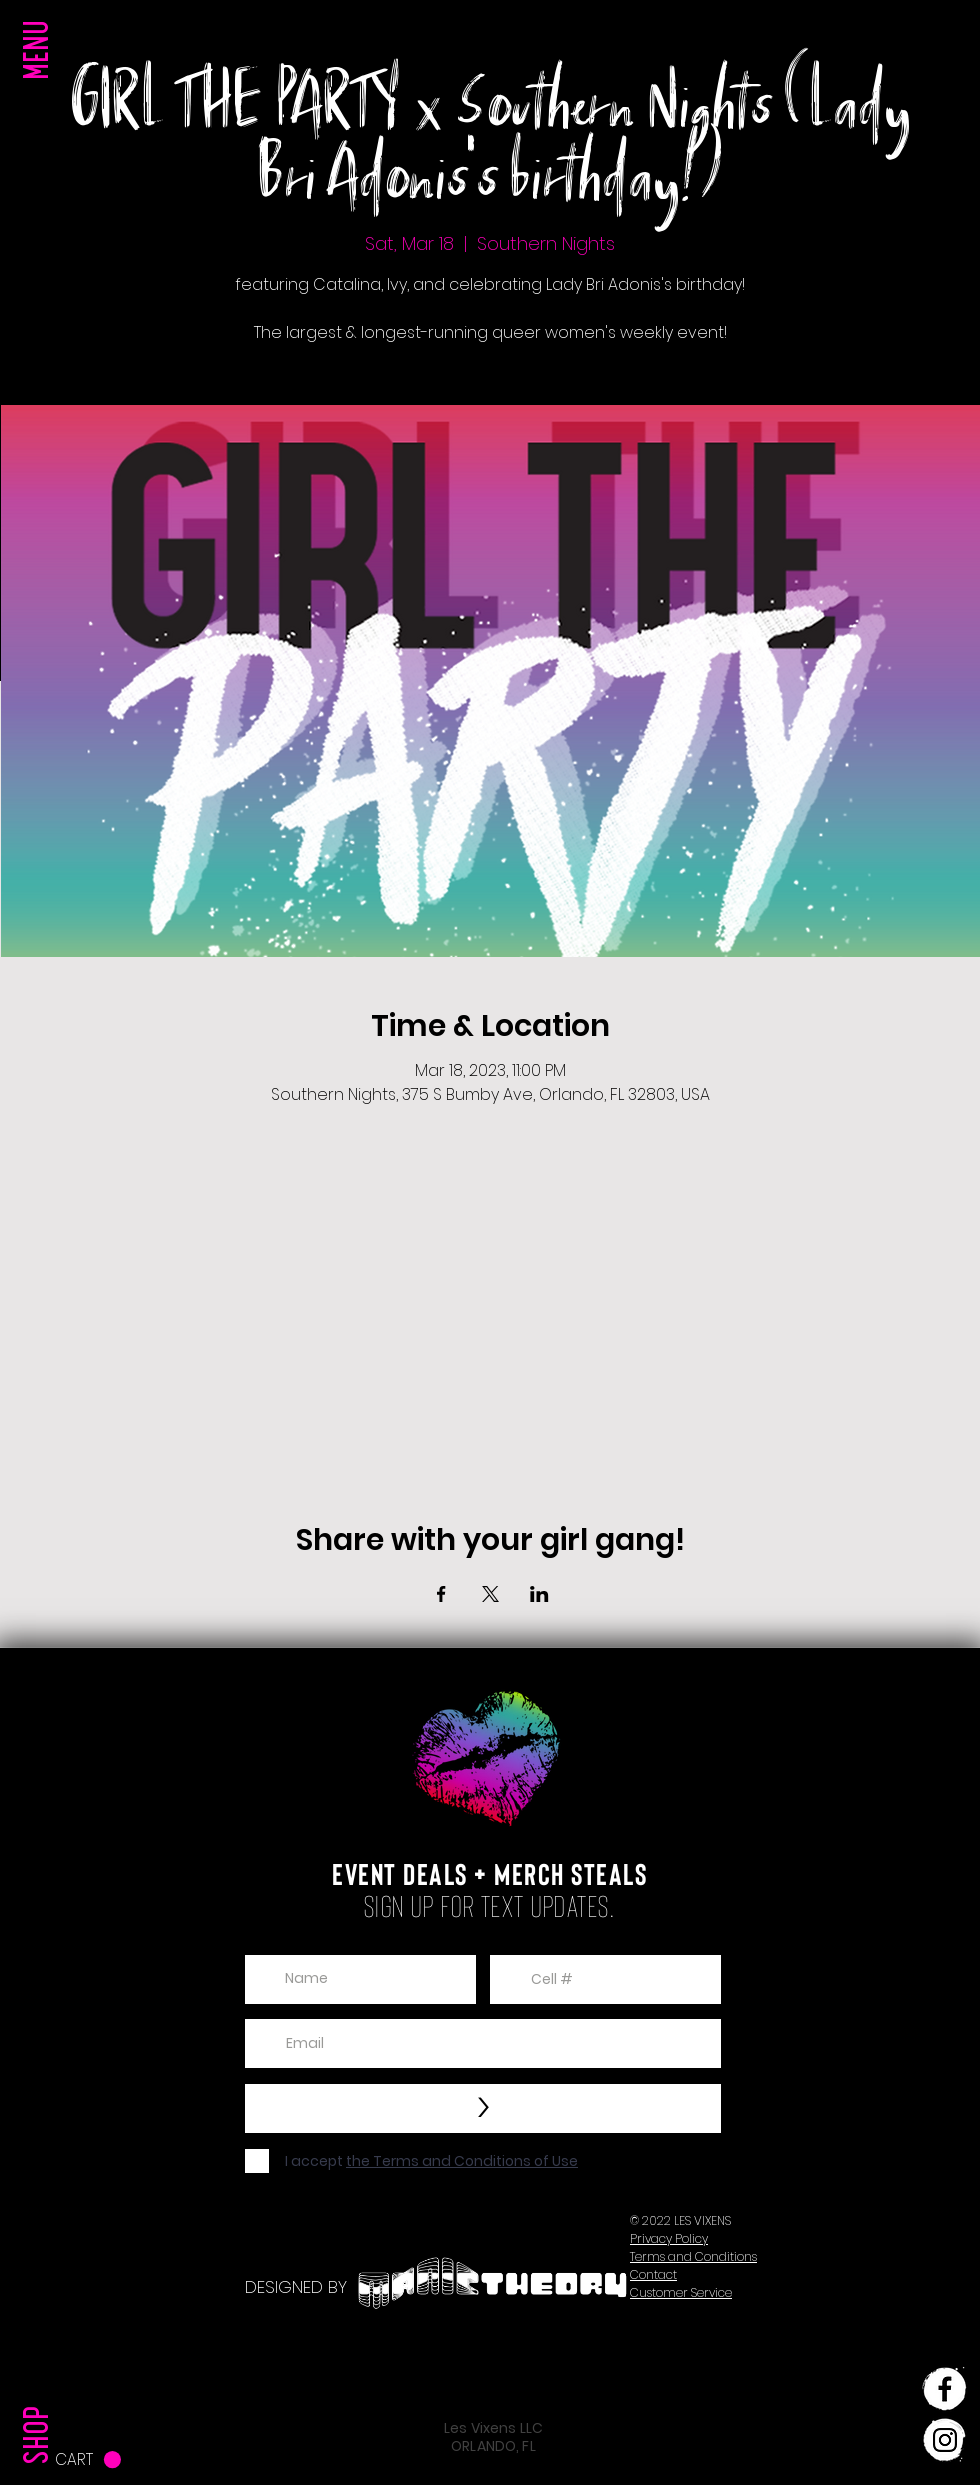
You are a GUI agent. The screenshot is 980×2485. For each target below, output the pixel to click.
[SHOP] (41, 2394)
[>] (483, 2108)
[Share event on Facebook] (441, 1594)
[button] (41, 90)
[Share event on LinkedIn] (539, 1594)
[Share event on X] (490, 1594)
